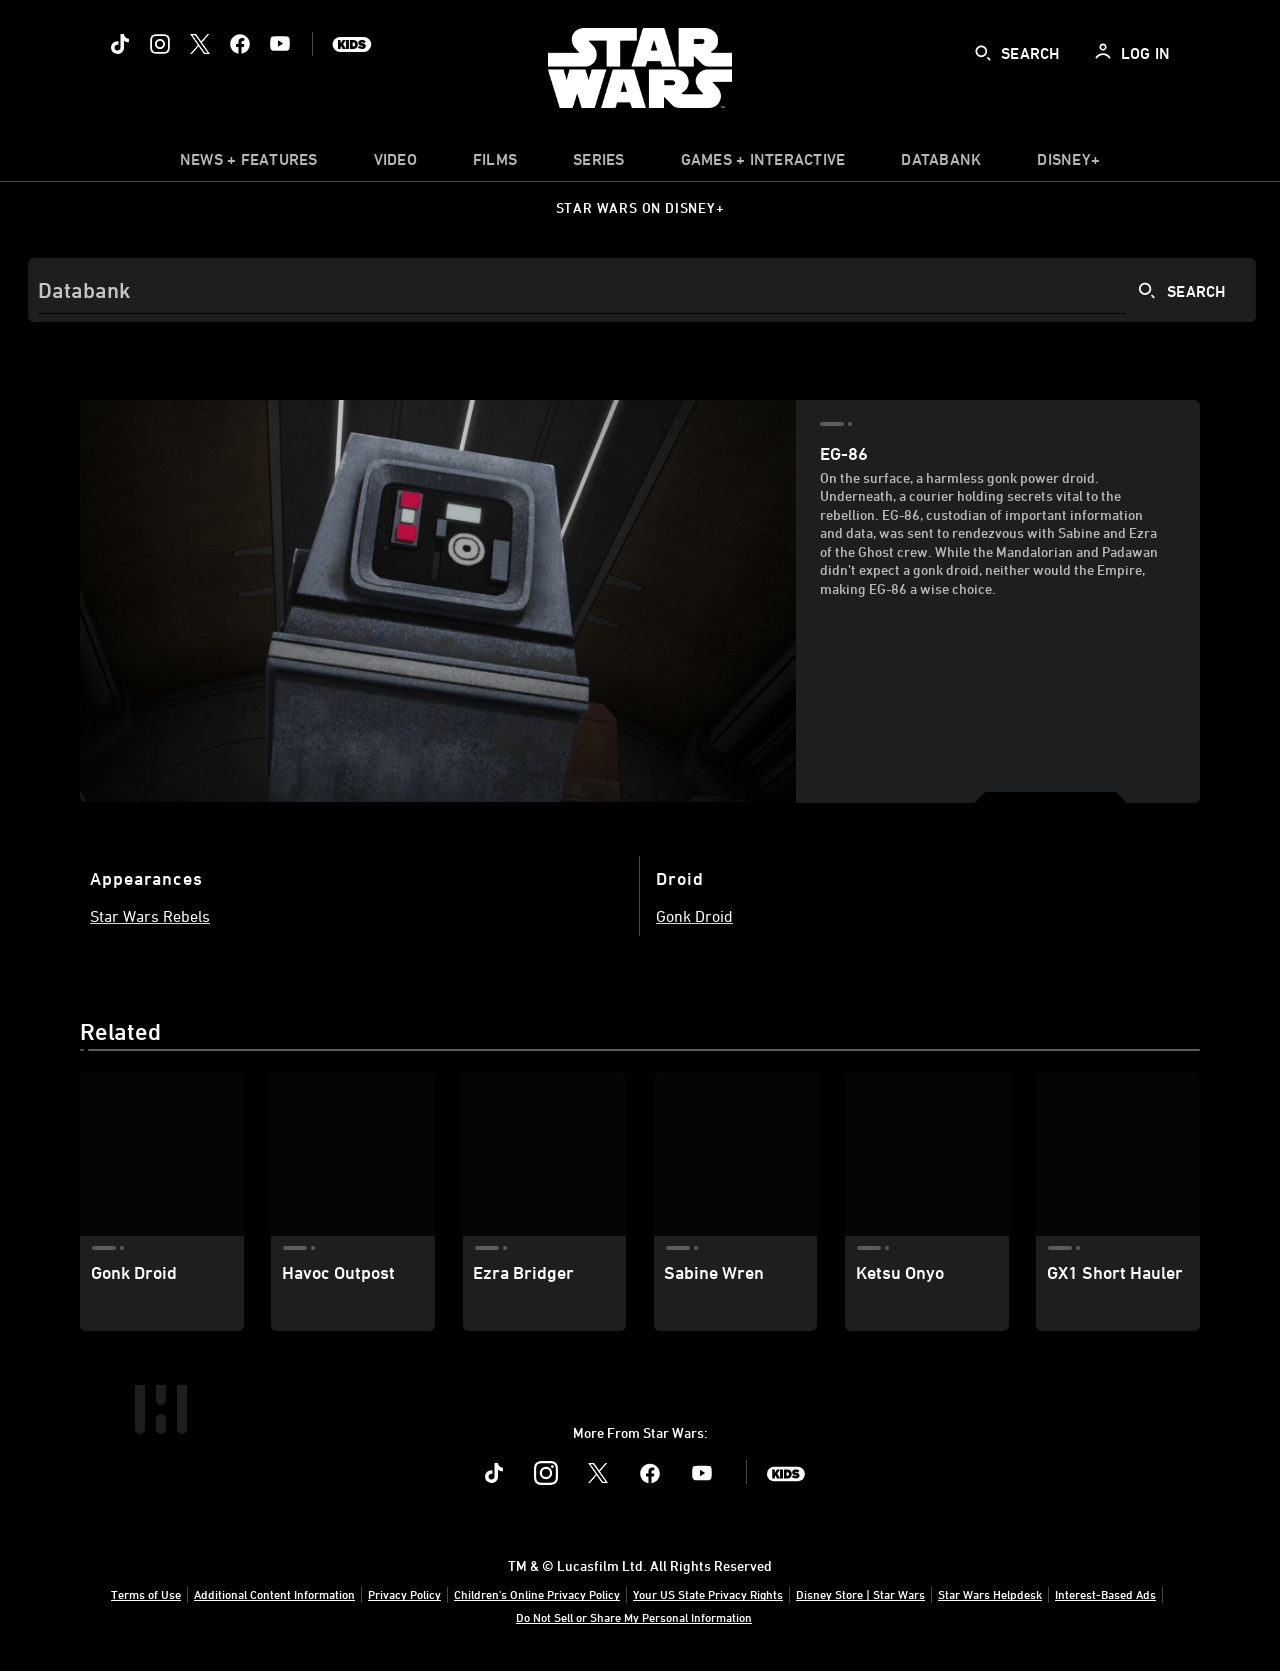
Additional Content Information (274, 1594)
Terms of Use (146, 1594)
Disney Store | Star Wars (860, 1594)
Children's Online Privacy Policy (537, 1594)
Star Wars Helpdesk (990, 1594)
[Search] (642, 290)
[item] (249, 164)
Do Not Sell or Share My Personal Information (634, 1617)
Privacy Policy (404, 1594)
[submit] (983, 53)
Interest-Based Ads (1105, 1594)
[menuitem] (395, 164)
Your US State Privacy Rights (708, 1594)
